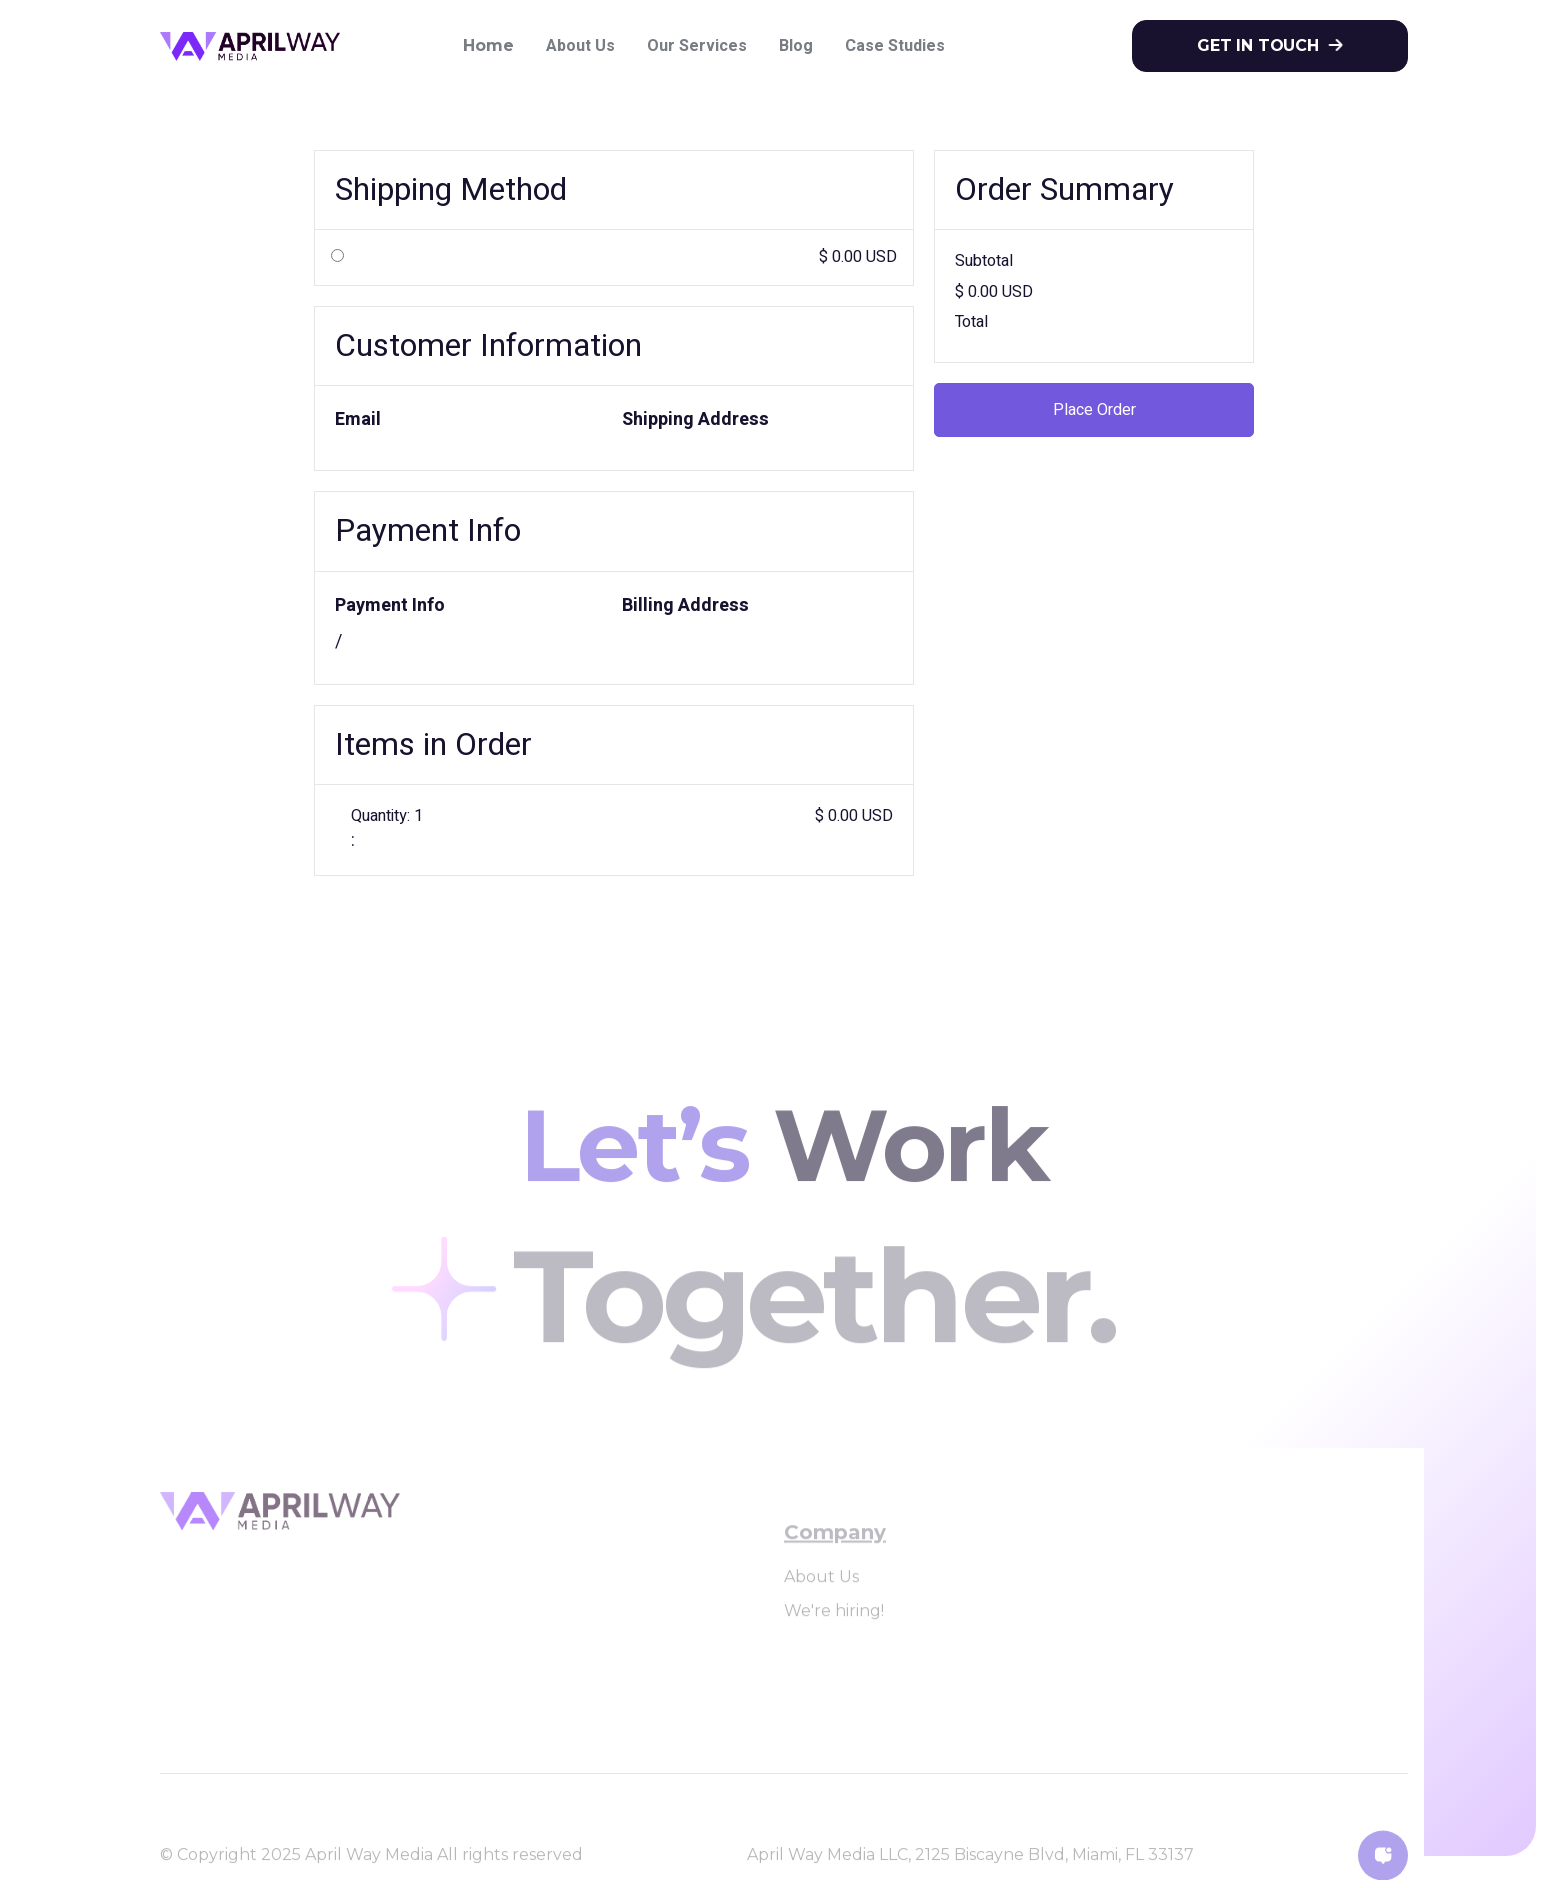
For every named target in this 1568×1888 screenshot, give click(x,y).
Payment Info (390, 605)
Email (358, 419)
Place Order (1094, 410)
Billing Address (685, 605)
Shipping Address (695, 419)
